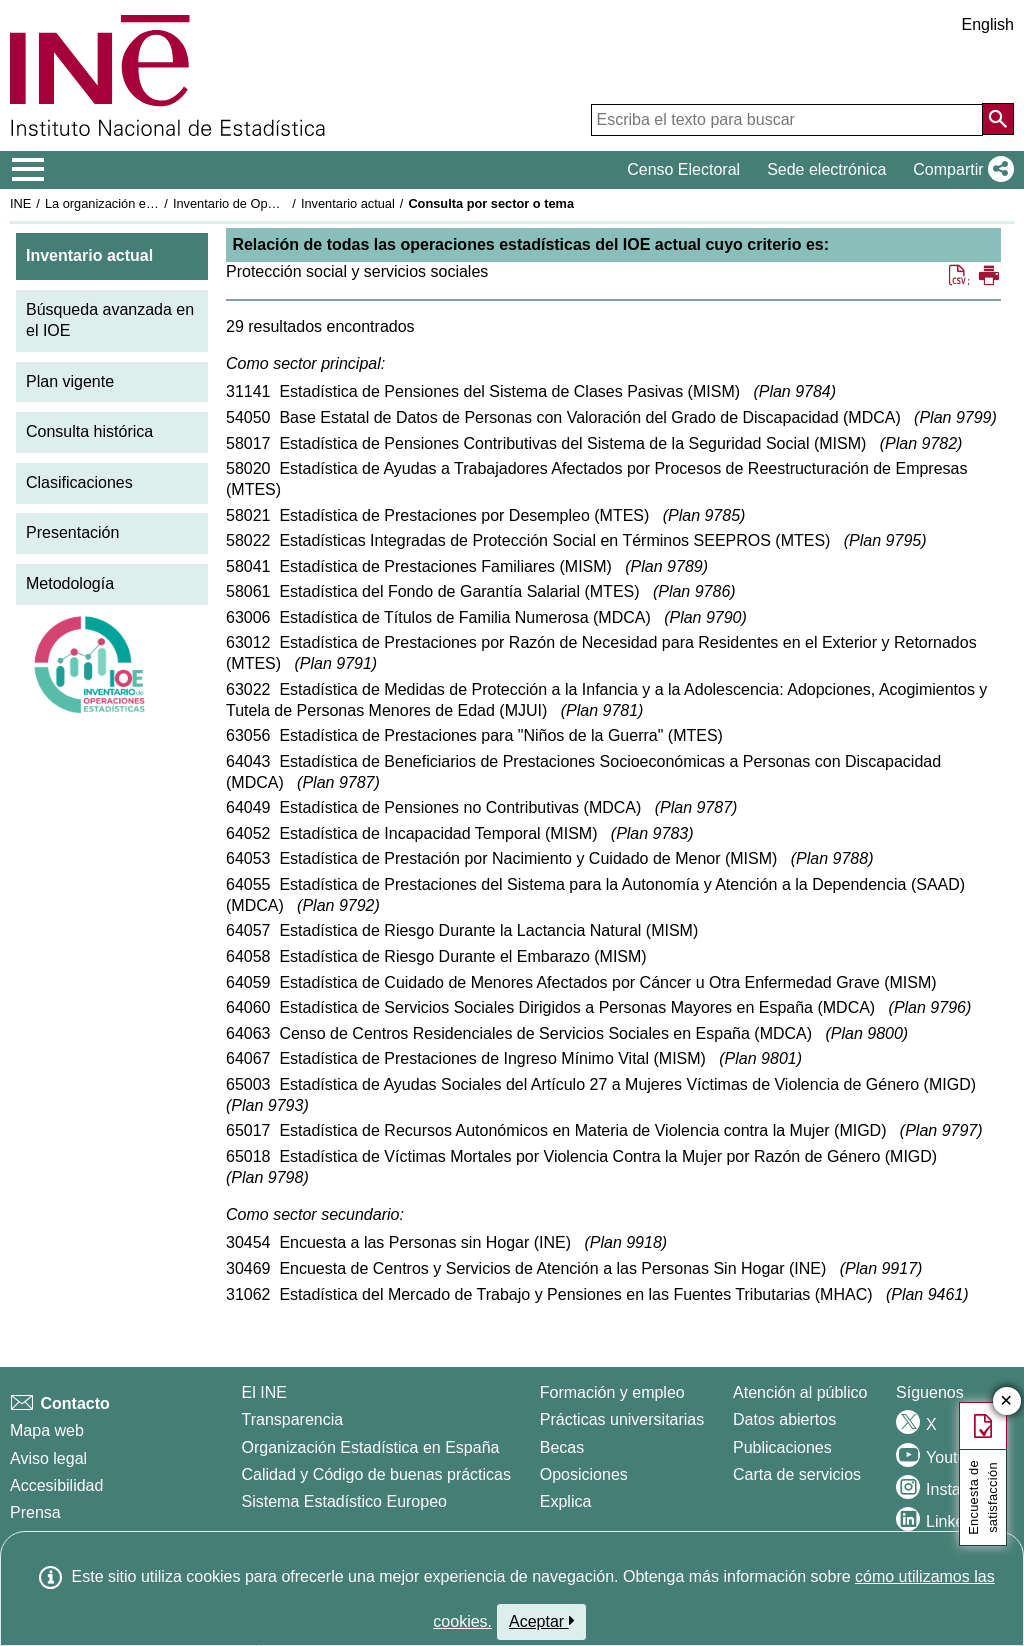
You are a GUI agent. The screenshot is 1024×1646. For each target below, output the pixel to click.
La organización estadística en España (155, 203)
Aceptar (541, 1621)
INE (20, 203)
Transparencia (293, 1419)
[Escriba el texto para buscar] (787, 120)
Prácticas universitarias (622, 1419)
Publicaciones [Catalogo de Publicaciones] (782, 1447)
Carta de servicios (797, 1474)
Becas (562, 1447)
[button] (959, 170)
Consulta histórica (89, 431)
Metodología (70, 583)
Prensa (35, 1512)
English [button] (988, 24)
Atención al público (800, 1392)
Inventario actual (348, 203)
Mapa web (47, 1430)
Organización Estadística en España (371, 1447)
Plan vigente (70, 381)
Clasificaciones (79, 482)
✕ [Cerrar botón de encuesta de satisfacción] (1006, 1401)
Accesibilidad (56, 1485)
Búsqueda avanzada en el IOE (110, 320)
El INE (264, 1392)
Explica (566, 1501)
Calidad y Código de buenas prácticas (377, 1474)
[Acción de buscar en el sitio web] (998, 119)
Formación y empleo (612, 1392)
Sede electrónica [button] (826, 169)
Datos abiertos (784, 1419)
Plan (795, 391)
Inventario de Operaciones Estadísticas (284, 203)
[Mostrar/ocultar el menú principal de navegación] (28, 170)
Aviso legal (48, 1458)
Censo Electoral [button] (683, 169)
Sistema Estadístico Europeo (344, 1501)
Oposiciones (584, 1474)
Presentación (72, 532)
